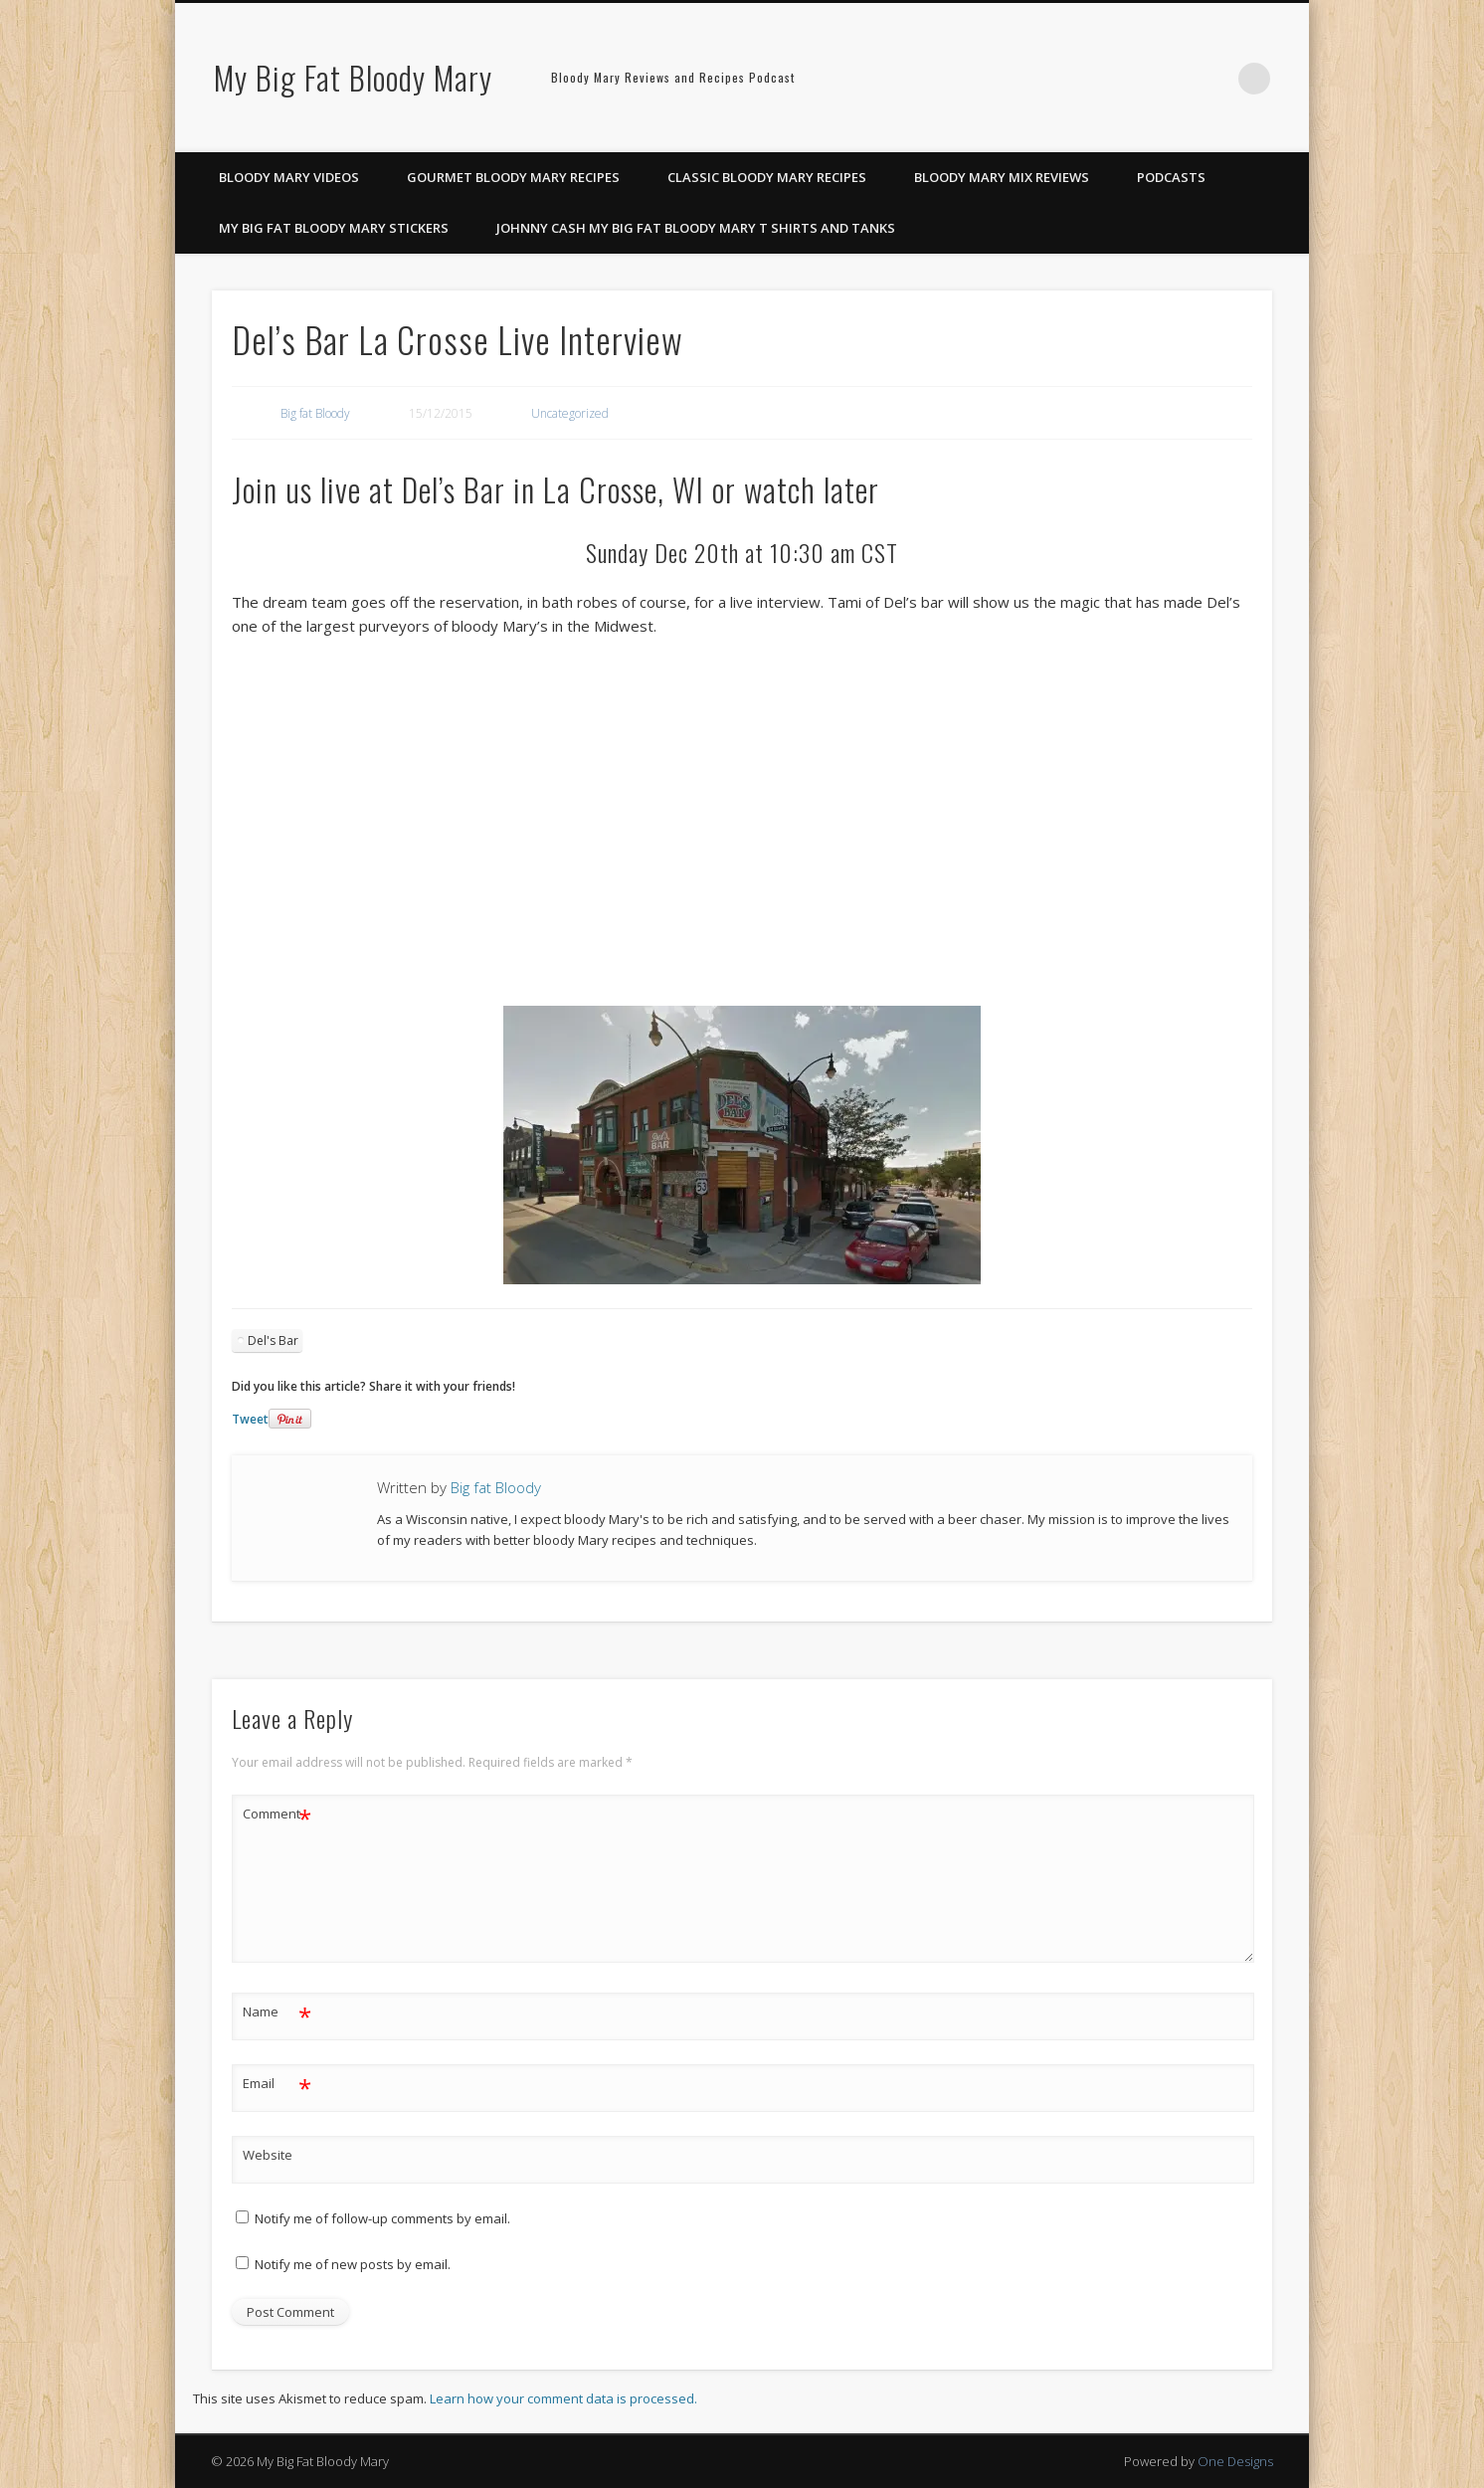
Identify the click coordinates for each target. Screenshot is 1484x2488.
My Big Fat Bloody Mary (353, 77)
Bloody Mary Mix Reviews (1001, 177)
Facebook (1132, 79)
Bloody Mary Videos (289, 177)
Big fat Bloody (315, 413)
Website (267, 2155)
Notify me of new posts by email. (353, 2264)
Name (277, 2012)
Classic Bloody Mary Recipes (766, 177)
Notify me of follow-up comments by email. (382, 2218)
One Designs (1235, 2461)
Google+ (1213, 79)
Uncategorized (570, 413)
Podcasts (1171, 177)
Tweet (250, 1419)
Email (277, 2083)
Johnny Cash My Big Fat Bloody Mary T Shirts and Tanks (695, 228)
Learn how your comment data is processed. (563, 2398)
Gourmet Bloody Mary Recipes (513, 177)
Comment (277, 1814)
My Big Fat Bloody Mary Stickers (334, 228)
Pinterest (1173, 79)
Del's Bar (273, 1340)
